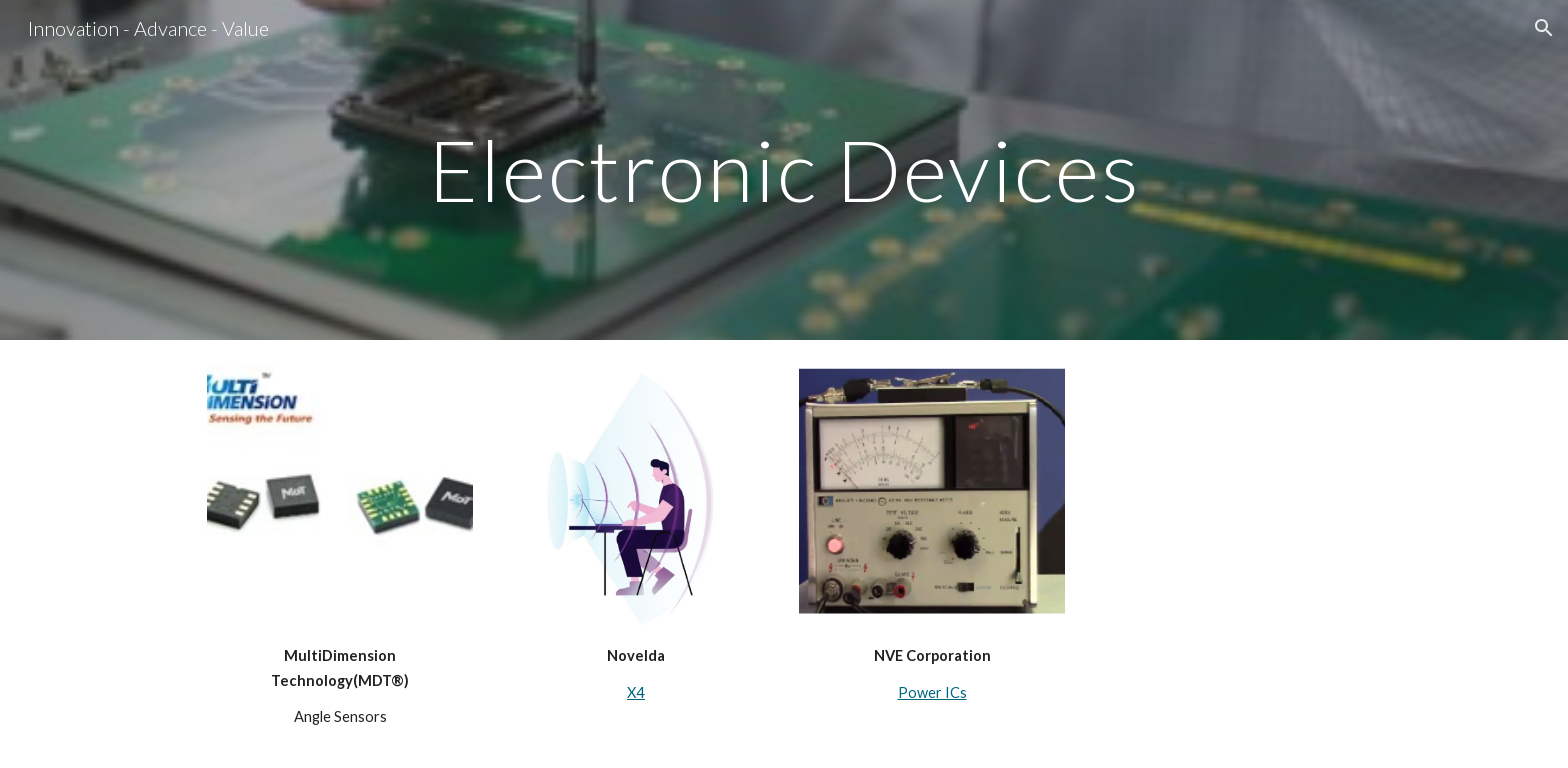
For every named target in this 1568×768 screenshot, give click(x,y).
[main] (784, 169)
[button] (1544, 28)
